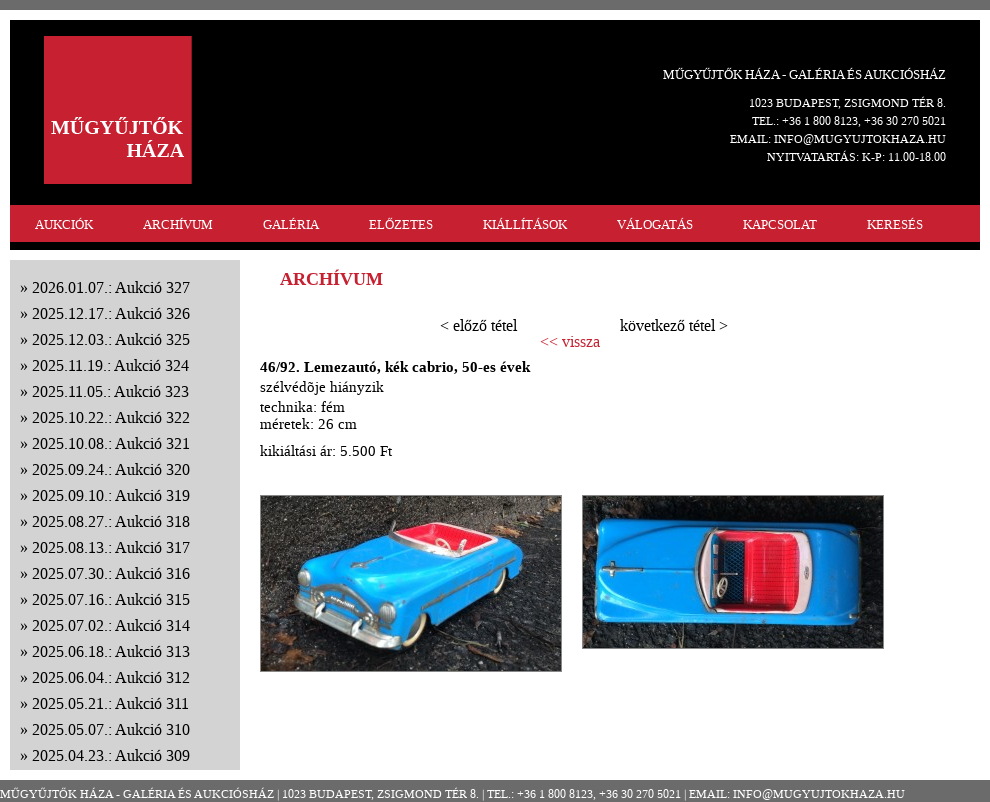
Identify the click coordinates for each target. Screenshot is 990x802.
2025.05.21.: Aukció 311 (110, 703)
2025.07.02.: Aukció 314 (111, 625)
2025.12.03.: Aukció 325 (111, 339)
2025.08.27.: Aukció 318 (111, 521)
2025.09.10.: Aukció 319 (111, 495)
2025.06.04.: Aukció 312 (111, 677)
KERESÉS (895, 224)
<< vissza (570, 342)
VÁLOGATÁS (655, 224)
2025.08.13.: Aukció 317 (111, 547)
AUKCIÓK (64, 224)
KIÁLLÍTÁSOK (525, 224)
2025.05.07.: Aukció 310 (111, 729)
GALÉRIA (291, 224)
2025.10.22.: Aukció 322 (111, 417)
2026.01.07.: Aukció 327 (111, 287)
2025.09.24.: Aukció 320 (111, 469)
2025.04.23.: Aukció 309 (111, 755)
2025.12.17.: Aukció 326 (111, 313)
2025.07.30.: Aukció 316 (111, 573)
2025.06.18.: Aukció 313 (111, 651)
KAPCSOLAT (780, 224)
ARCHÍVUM (178, 224)
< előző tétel (478, 325)
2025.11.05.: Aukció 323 (110, 391)
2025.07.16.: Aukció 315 (111, 599)
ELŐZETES (401, 224)
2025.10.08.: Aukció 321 (111, 443)
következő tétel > (674, 325)
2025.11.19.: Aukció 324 (110, 365)
